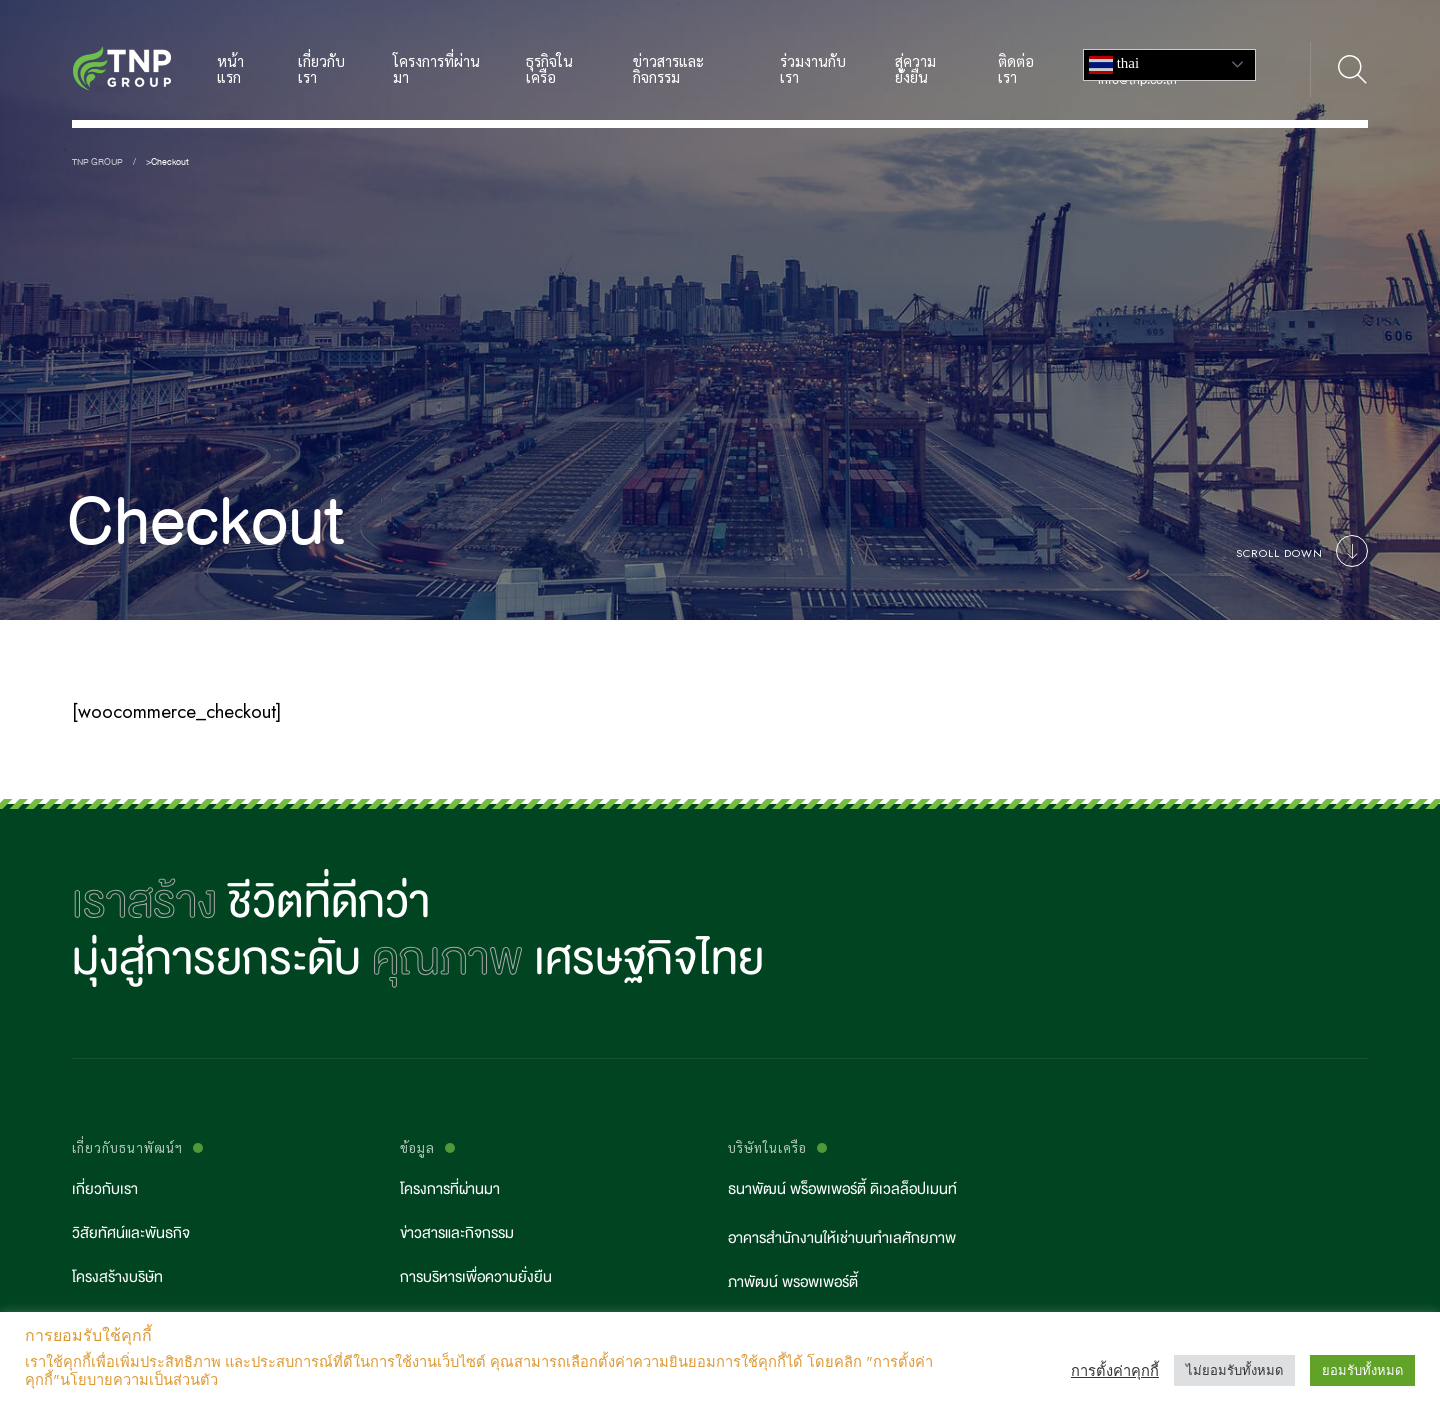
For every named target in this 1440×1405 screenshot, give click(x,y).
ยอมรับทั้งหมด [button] (1362, 1370)
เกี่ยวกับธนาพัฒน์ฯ (127, 1148)
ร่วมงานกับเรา (813, 70)
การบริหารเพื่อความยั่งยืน (476, 1277)
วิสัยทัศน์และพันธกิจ (131, 1233)
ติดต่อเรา (1016, 70)
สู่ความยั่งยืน (915, 70)
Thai (1114, 65)
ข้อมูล (417, 1148)
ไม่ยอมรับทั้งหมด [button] (1234, 1370)
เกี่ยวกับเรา (321, 70)
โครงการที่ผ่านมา (436, 70)
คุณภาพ (447, 959)
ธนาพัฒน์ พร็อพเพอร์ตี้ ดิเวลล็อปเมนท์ (842, 1189)
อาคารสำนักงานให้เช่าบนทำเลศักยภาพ (842, 1238)
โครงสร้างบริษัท (117, 1277)
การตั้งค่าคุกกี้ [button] (1115, 1371)
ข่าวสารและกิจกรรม (668, 70)
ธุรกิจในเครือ (549, 70)
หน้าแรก (230, 70)
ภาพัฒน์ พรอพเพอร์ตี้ (793, 1282)
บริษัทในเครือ (767, 1148)
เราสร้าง (144, 902)
